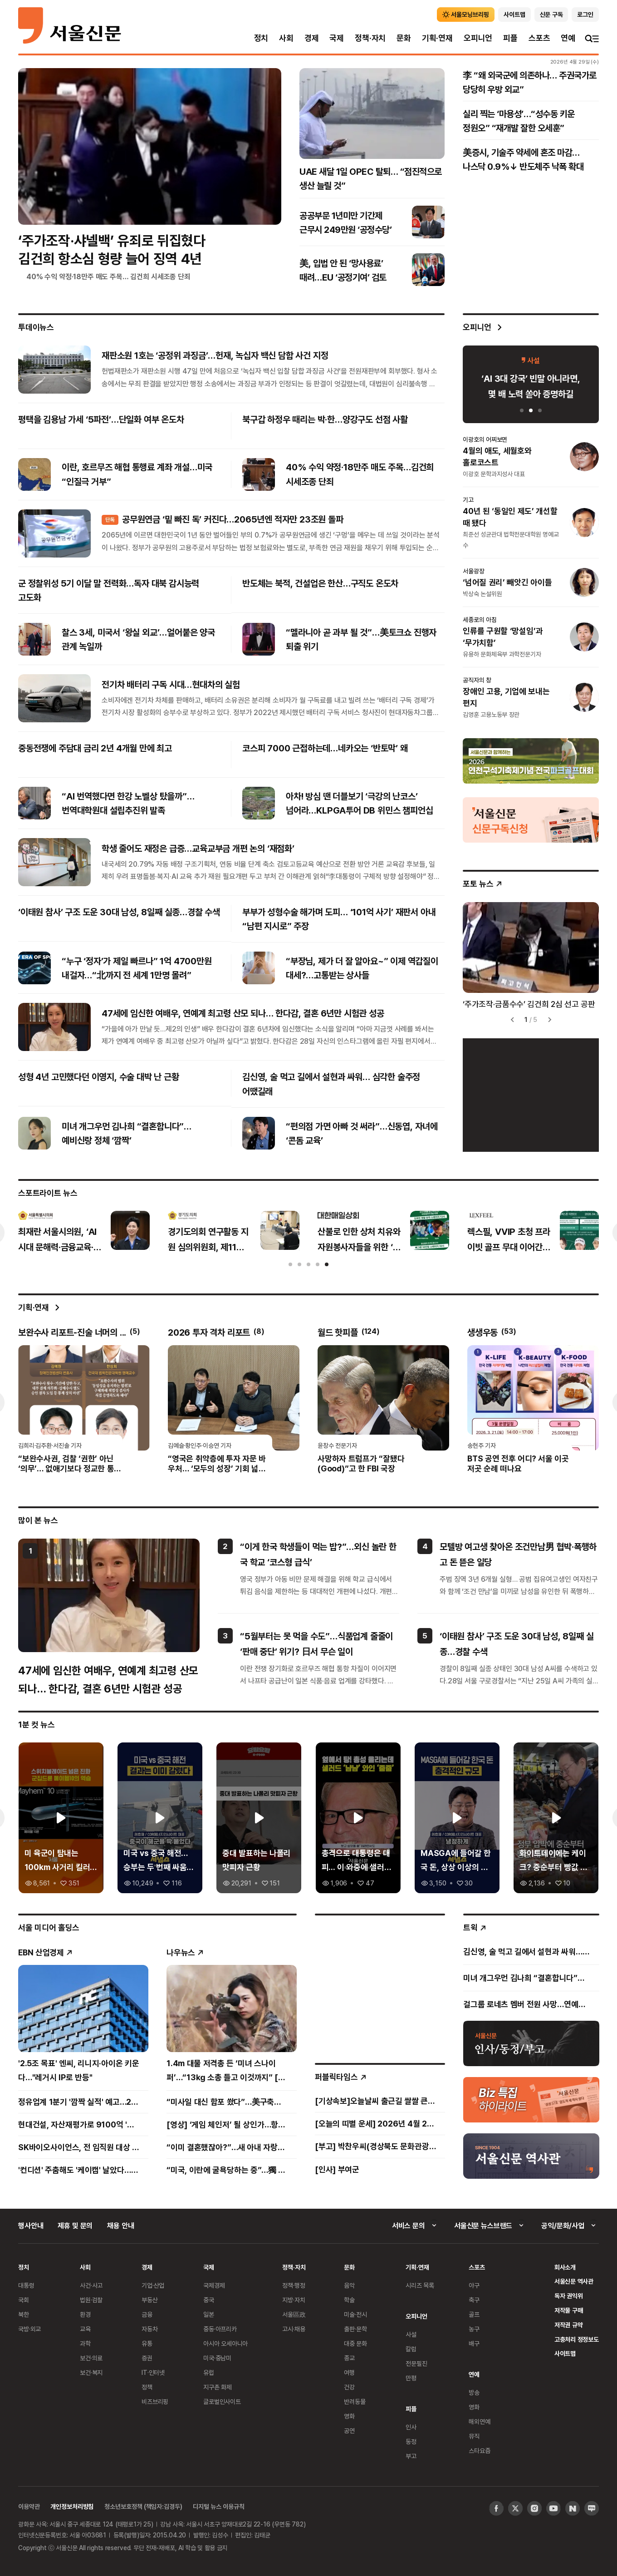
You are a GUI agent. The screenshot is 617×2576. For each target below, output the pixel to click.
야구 (474, 2285)
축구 (474, 2299)
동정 (411, 2441)
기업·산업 (153, 2285)
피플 (510, 38)
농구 (474, 2328)
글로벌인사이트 (222, 2401)
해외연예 (479, 2421)
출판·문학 (355, 2328)
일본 (208, 2314)
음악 (349, 2285)
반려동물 (354, 2401)
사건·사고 (91, 2285)
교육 (85, 2328)
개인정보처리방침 (71, 2506)
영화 (349, 2416)
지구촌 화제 (217, 2387)
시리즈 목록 (420, 2285)
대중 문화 (355, 2343)
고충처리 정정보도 (576, 2339)
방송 (474, 2392)
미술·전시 (355, 2314)
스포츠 (539, 38)
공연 (349, 2430)
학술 (349, 2299)
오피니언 (478, 38)
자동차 (150, 2328)
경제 (311, 38)
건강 (349, 2387)
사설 (411, 2334)
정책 (147, 2387)
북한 (23, 2314)
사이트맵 (565, 2353)
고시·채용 (293, 2328)
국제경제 (214, 2285)
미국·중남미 (217, 2358)
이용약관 (28, 2506)
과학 (85, 2343)
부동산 (150, 2299)
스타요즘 (479, 2450)
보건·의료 (91, 2358)
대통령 (26, 2285)
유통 (147, 2343)
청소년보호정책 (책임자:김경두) (143, 2506)
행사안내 (30, 2226)
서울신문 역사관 (573, 2281)
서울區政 (293, 2314)
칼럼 (411, 2348)
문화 (404, 38)
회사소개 (565, 2267)
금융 (147, 2314)
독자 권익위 (568, 2295)
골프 (474, 2314)
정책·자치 (370, 38)
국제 (336, 38)
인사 (411, 2427)
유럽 (208, 2372)
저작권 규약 (568, 2324)
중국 (208, 2299)
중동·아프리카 (220, 2328)
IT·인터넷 (153, 2372)
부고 (411, 2456)
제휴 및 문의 (75, 2226)
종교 (349, 2358)
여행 (349, 2372)
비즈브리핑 (155, 2401)
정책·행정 (293, 2285)
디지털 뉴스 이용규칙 (218, 2506)
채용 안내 (120, 2226)
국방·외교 (29, 2328)
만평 (411, 2378)
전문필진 (416, 2363)
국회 (23, 2299)
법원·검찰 (91, 2299)
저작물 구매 (568, 2310)
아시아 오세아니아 (225, 2343)
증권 (147, 2358)
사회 (286, 38)
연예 (568, 38)
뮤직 (474, 2436)
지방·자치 (293, 2299)
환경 (85, 2314)
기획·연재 (437, 38)
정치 (261, 38)
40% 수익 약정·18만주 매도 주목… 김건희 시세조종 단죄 (108, 276)
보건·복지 (91, 2372)
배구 (474, 2343)
